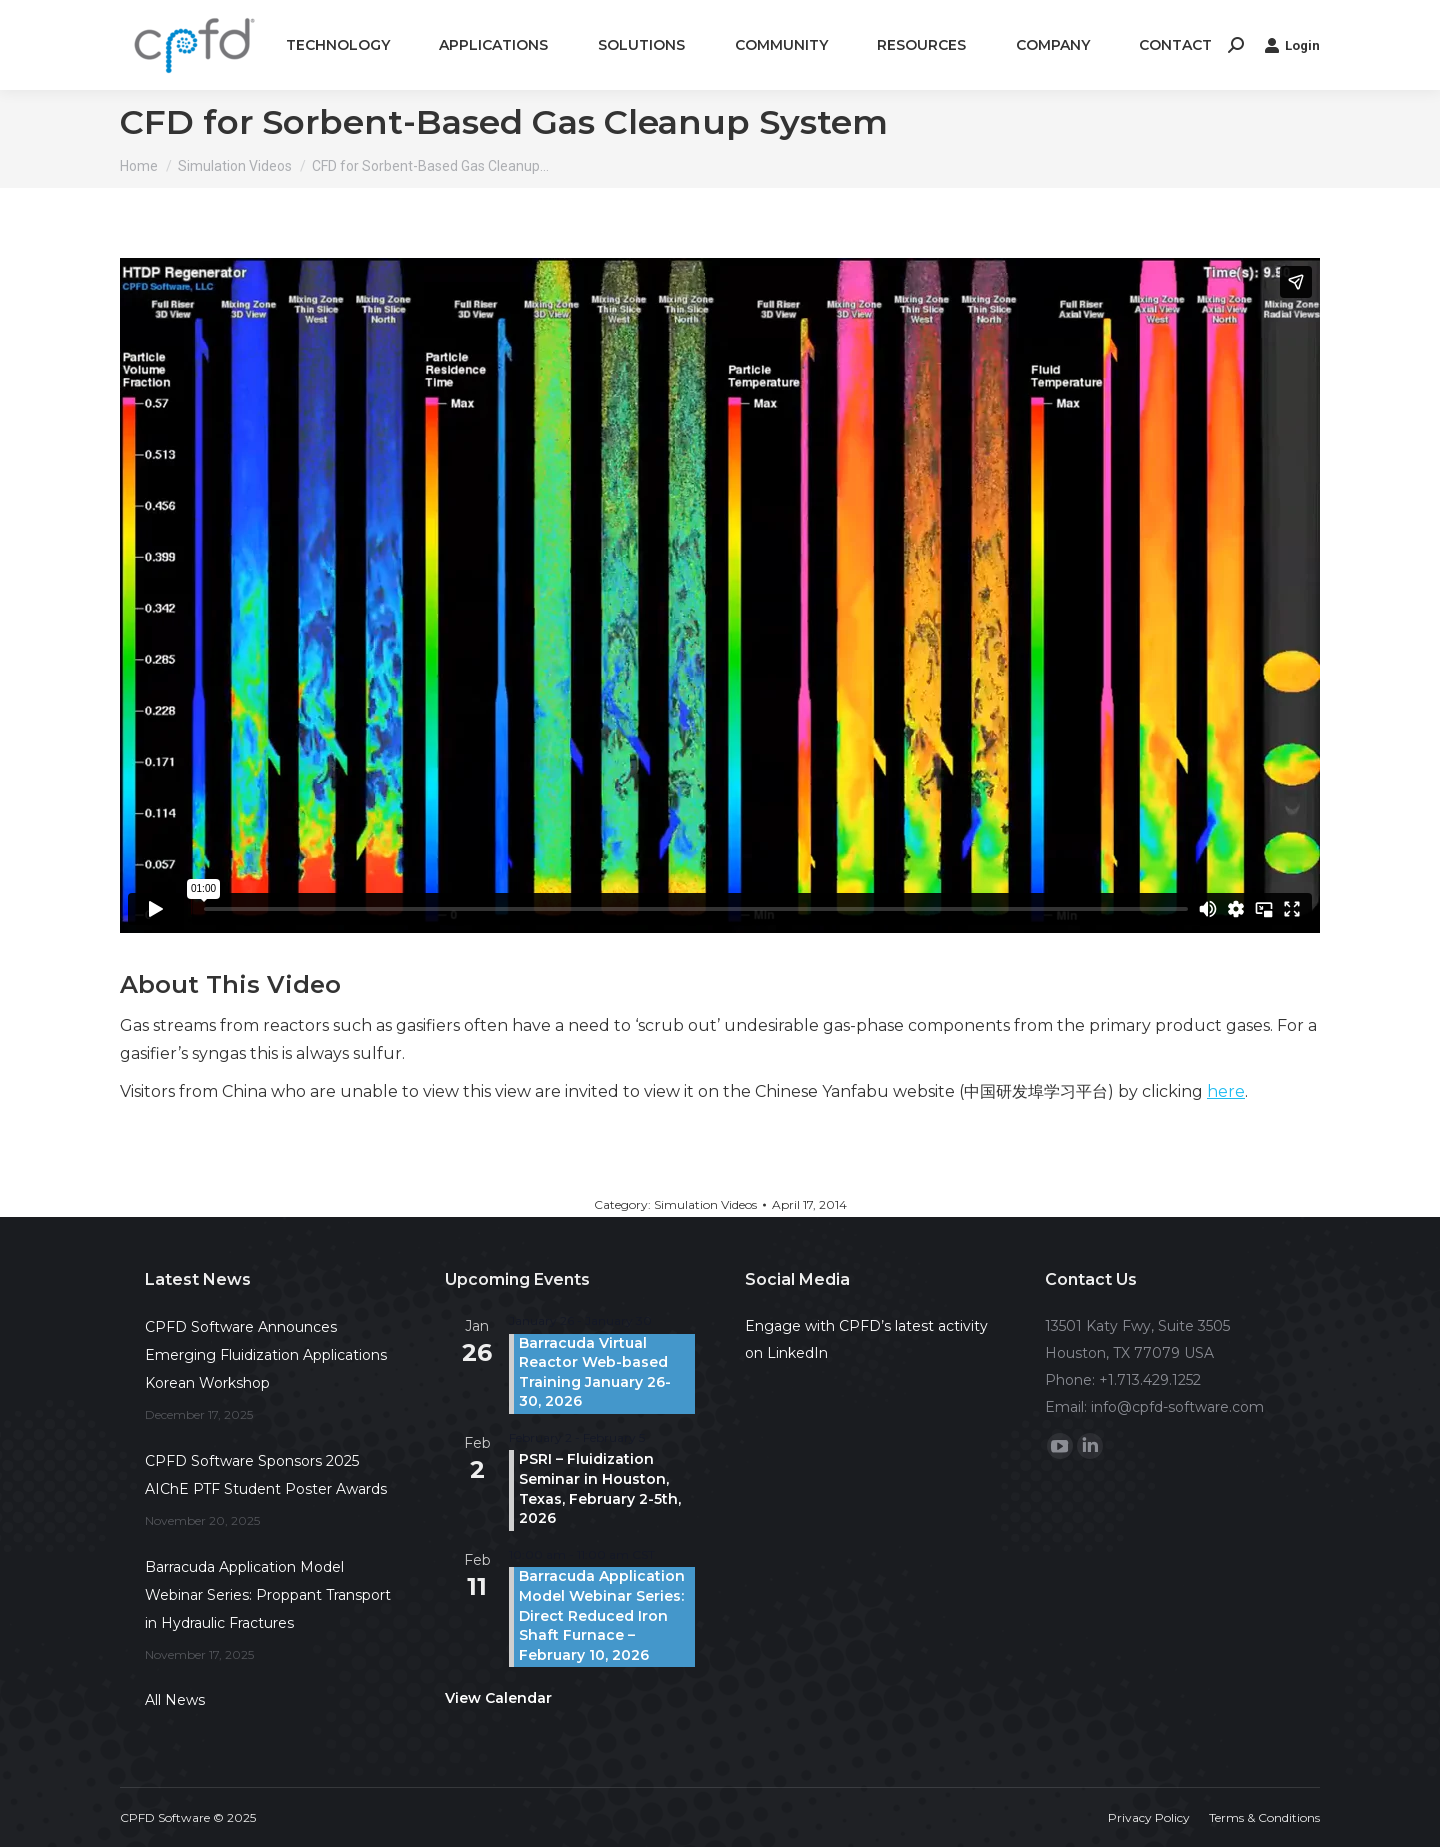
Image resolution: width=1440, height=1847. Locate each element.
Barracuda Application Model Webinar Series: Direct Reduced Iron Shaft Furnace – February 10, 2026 (602, 1615)
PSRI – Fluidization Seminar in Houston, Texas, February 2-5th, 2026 (600, 1488)
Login (1292, 45)
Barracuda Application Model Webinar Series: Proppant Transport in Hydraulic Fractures (268, 1595)
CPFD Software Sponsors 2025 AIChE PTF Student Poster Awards (266, 1475)
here (1226, 1091)
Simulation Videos (705, 1204)
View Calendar (498, 1698)
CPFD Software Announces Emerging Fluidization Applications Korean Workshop (266, 1355)
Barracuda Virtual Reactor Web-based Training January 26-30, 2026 (595, 1372)
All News (175, 1700)
